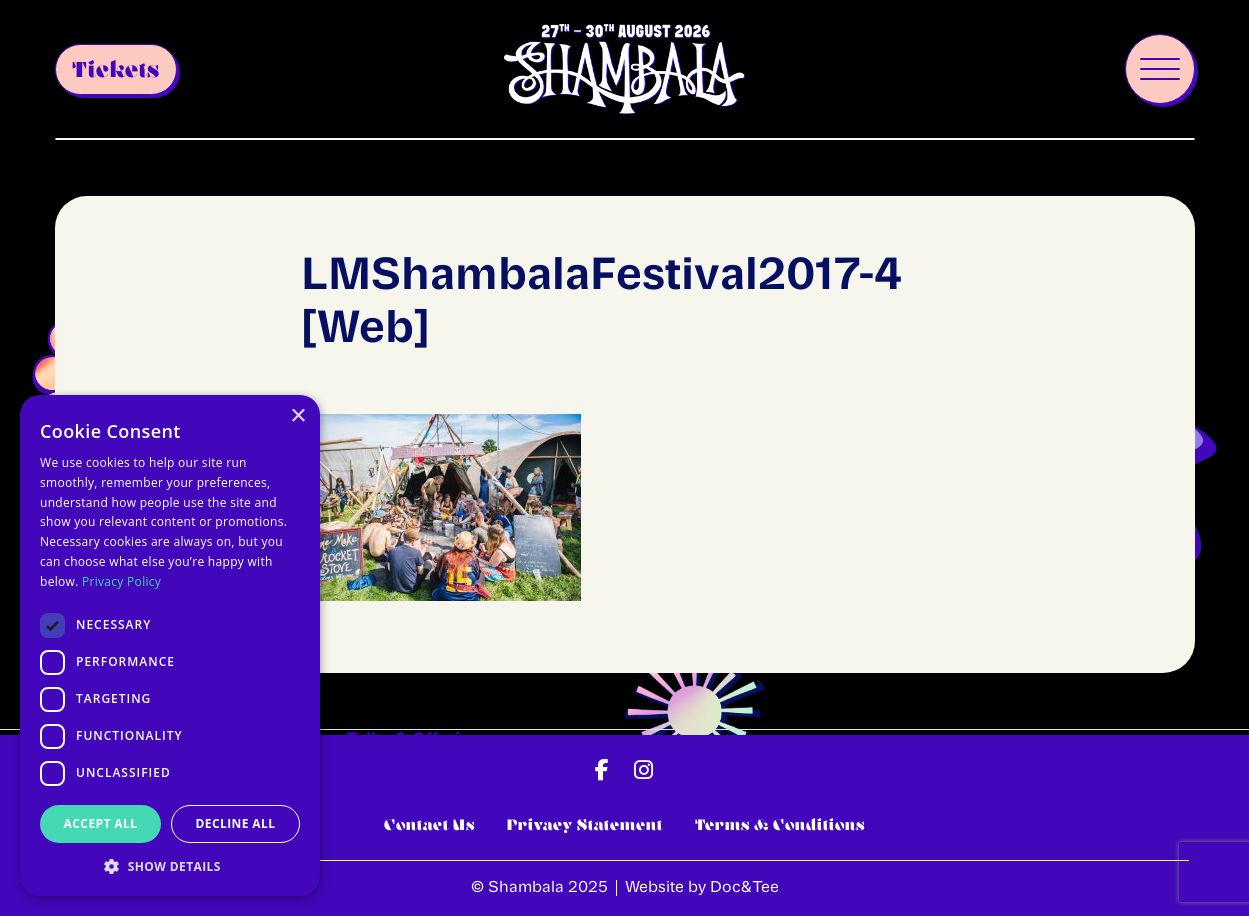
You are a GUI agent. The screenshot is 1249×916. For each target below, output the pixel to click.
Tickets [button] (116, 69)
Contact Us (429, 824)
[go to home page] (624, 69)
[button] (602, 770)
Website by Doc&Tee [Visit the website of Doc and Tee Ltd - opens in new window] (702, 888)
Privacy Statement (585, 824)
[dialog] (170, 645)
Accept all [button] (101, 823)
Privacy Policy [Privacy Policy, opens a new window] (121, 581)
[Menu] (1160, 69)
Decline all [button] (236, 823)
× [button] (297, 416)
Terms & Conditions (780, 824)
